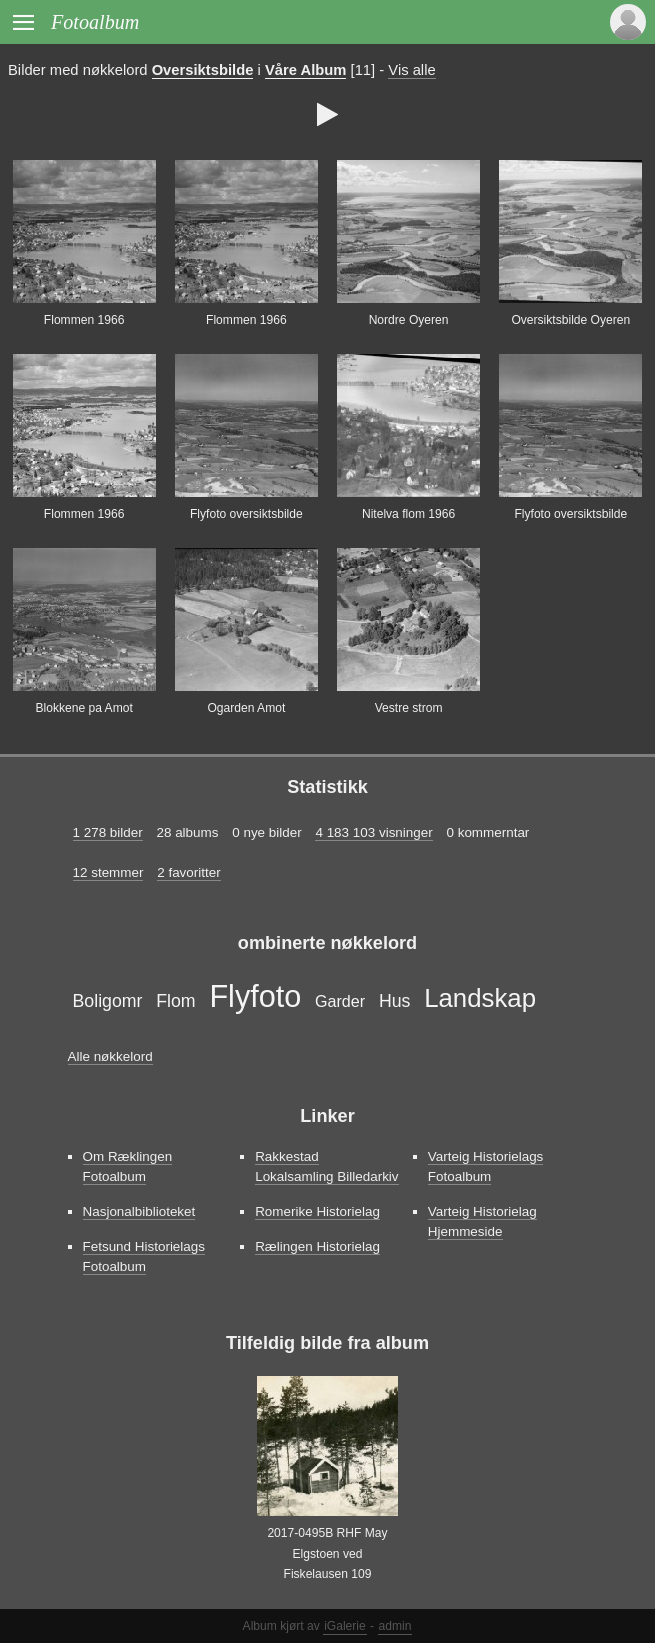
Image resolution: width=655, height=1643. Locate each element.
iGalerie (345, 1626)
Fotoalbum (95, 22)
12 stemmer (108, 872)
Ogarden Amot (246, 708)
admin (395, 1626)
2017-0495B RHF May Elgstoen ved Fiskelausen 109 (327, 1553)
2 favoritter (188, 872)
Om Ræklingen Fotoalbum (128, 1166)
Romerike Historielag (317, 1211)
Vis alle (411, 70)
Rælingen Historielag (317, 1246)
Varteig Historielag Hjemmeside (482, 1221)
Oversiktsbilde (203, 70)
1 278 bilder (108, 832)
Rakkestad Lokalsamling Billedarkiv (326, 1166)
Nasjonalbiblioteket (139, 1211)
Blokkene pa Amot (83, 708)
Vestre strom (409, 708)
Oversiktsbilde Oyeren (570, 320)
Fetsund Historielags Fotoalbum (144, 1256)
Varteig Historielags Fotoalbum (486, 1166)
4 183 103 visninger (373, 832)
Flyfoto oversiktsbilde (246, 514)
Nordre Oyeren (409, 320)
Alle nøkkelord (110, 1056)
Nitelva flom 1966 (408, 514)
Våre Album (306, 70)
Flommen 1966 (84, 320)
